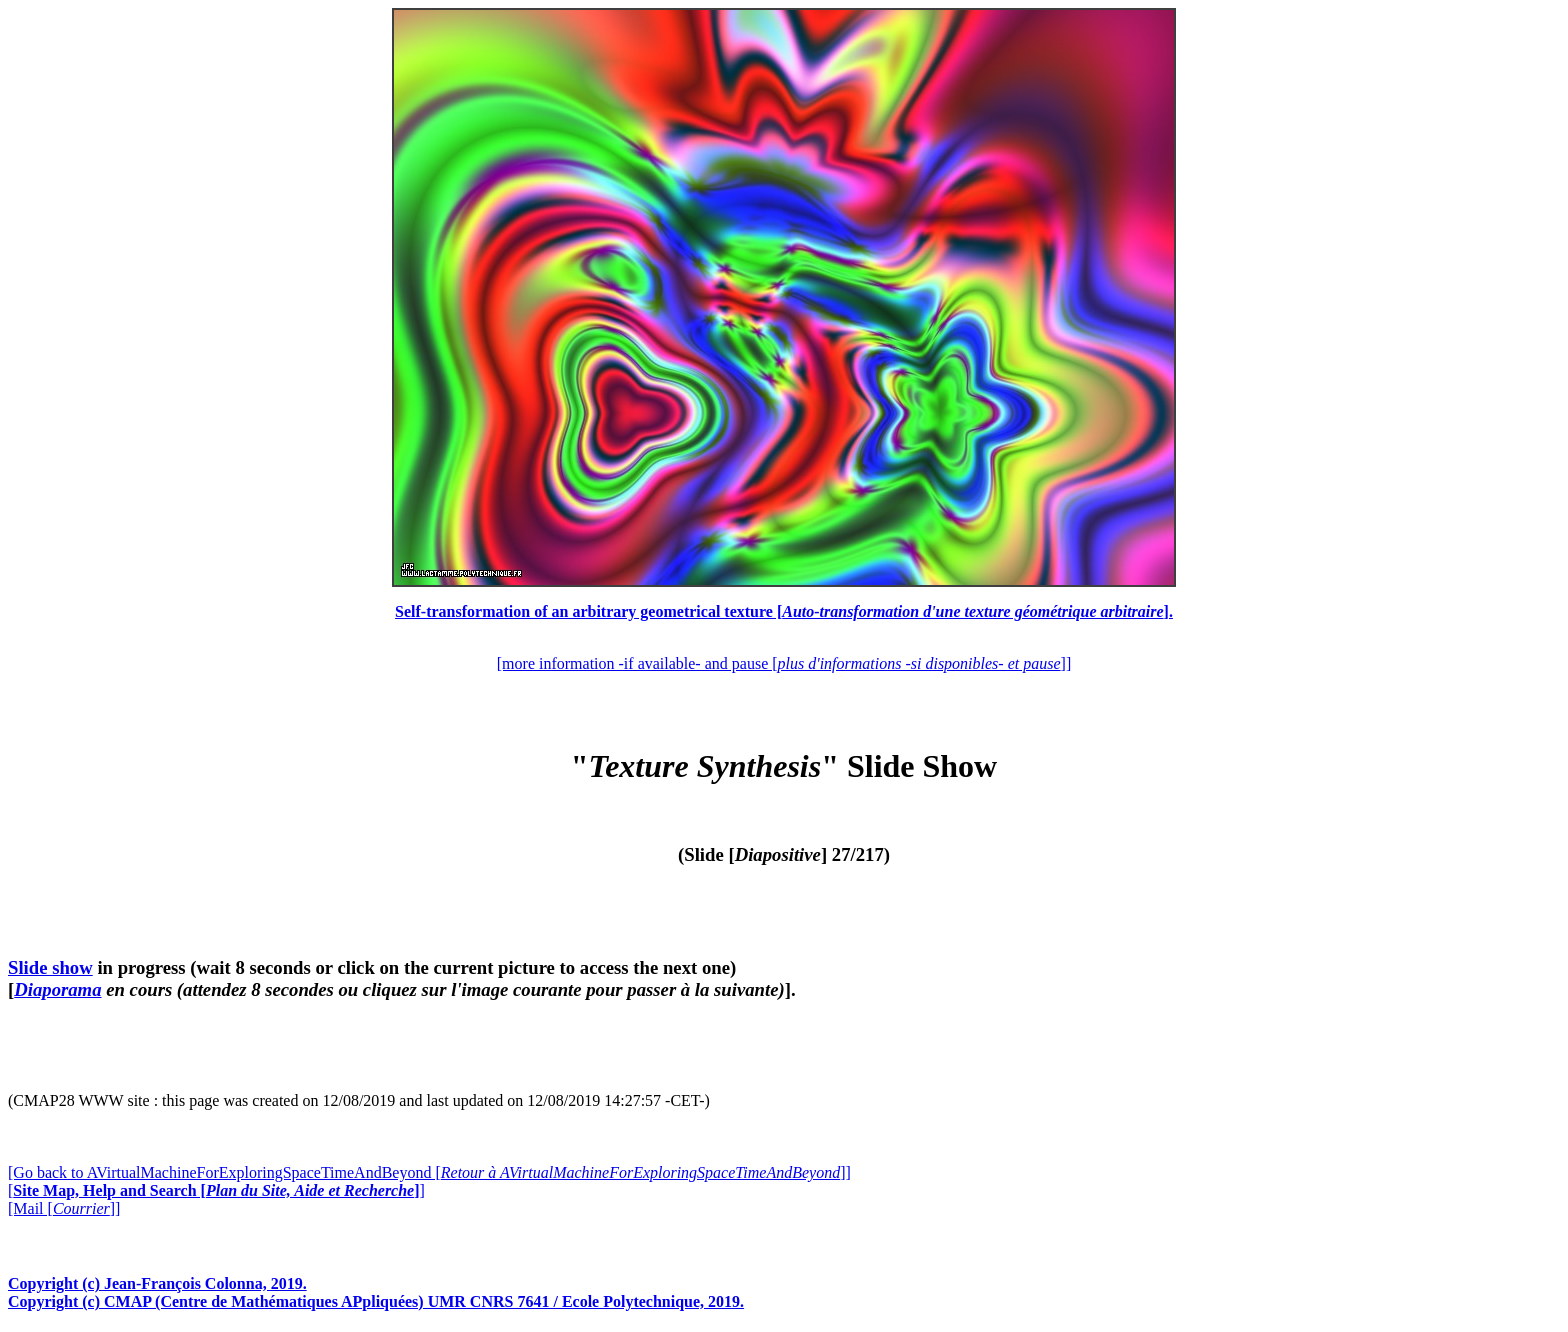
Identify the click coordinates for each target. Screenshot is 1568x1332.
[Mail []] (64, 1208)
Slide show (50, 967)
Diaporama (57, 989)
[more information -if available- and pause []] (784, 663)
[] (216, 1190)
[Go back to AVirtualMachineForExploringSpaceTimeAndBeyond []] (429, 1172)
